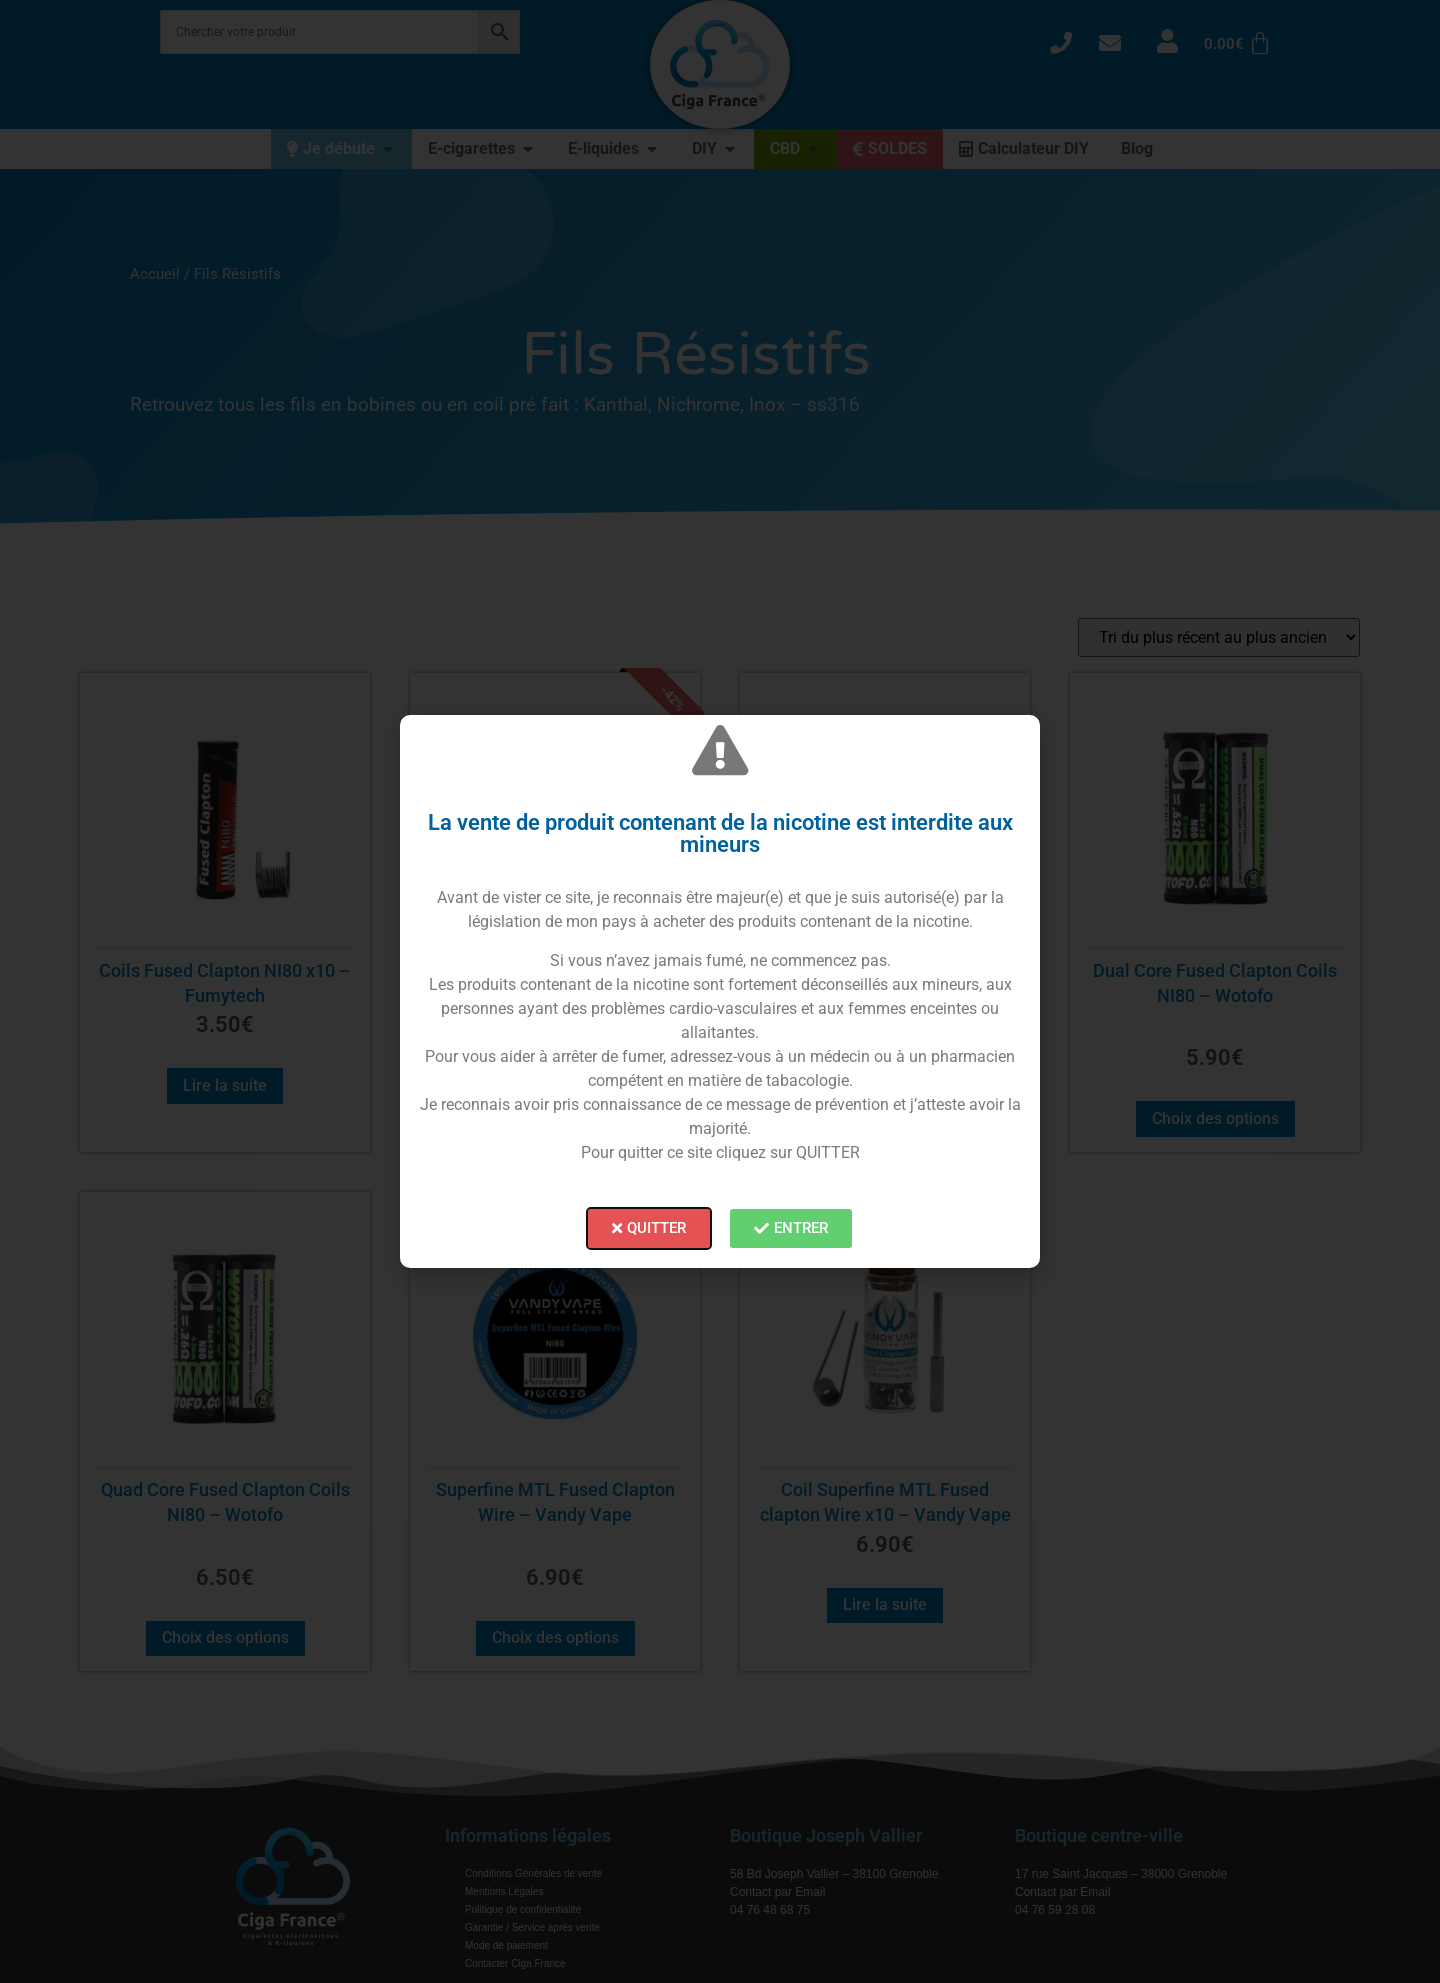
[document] (720, 991)
